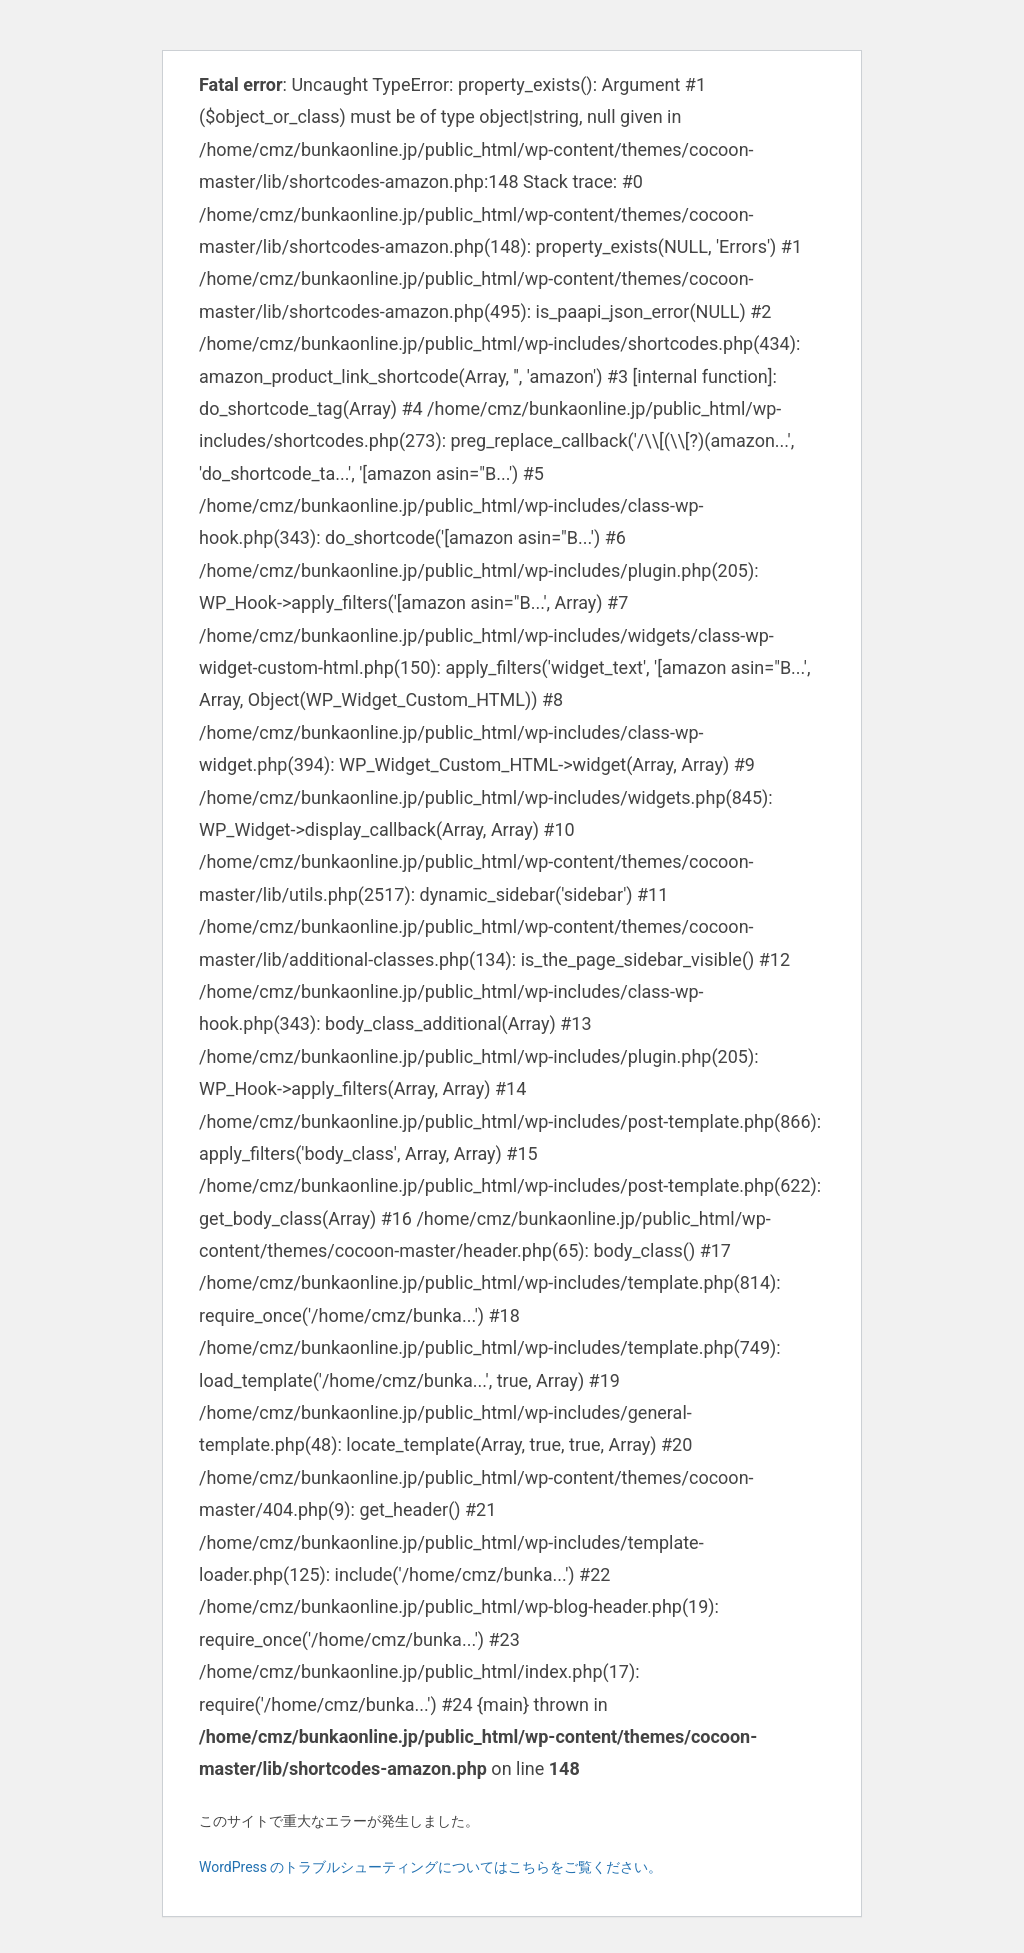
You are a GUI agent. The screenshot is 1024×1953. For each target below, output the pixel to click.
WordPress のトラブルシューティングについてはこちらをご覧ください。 (431, 1867)
